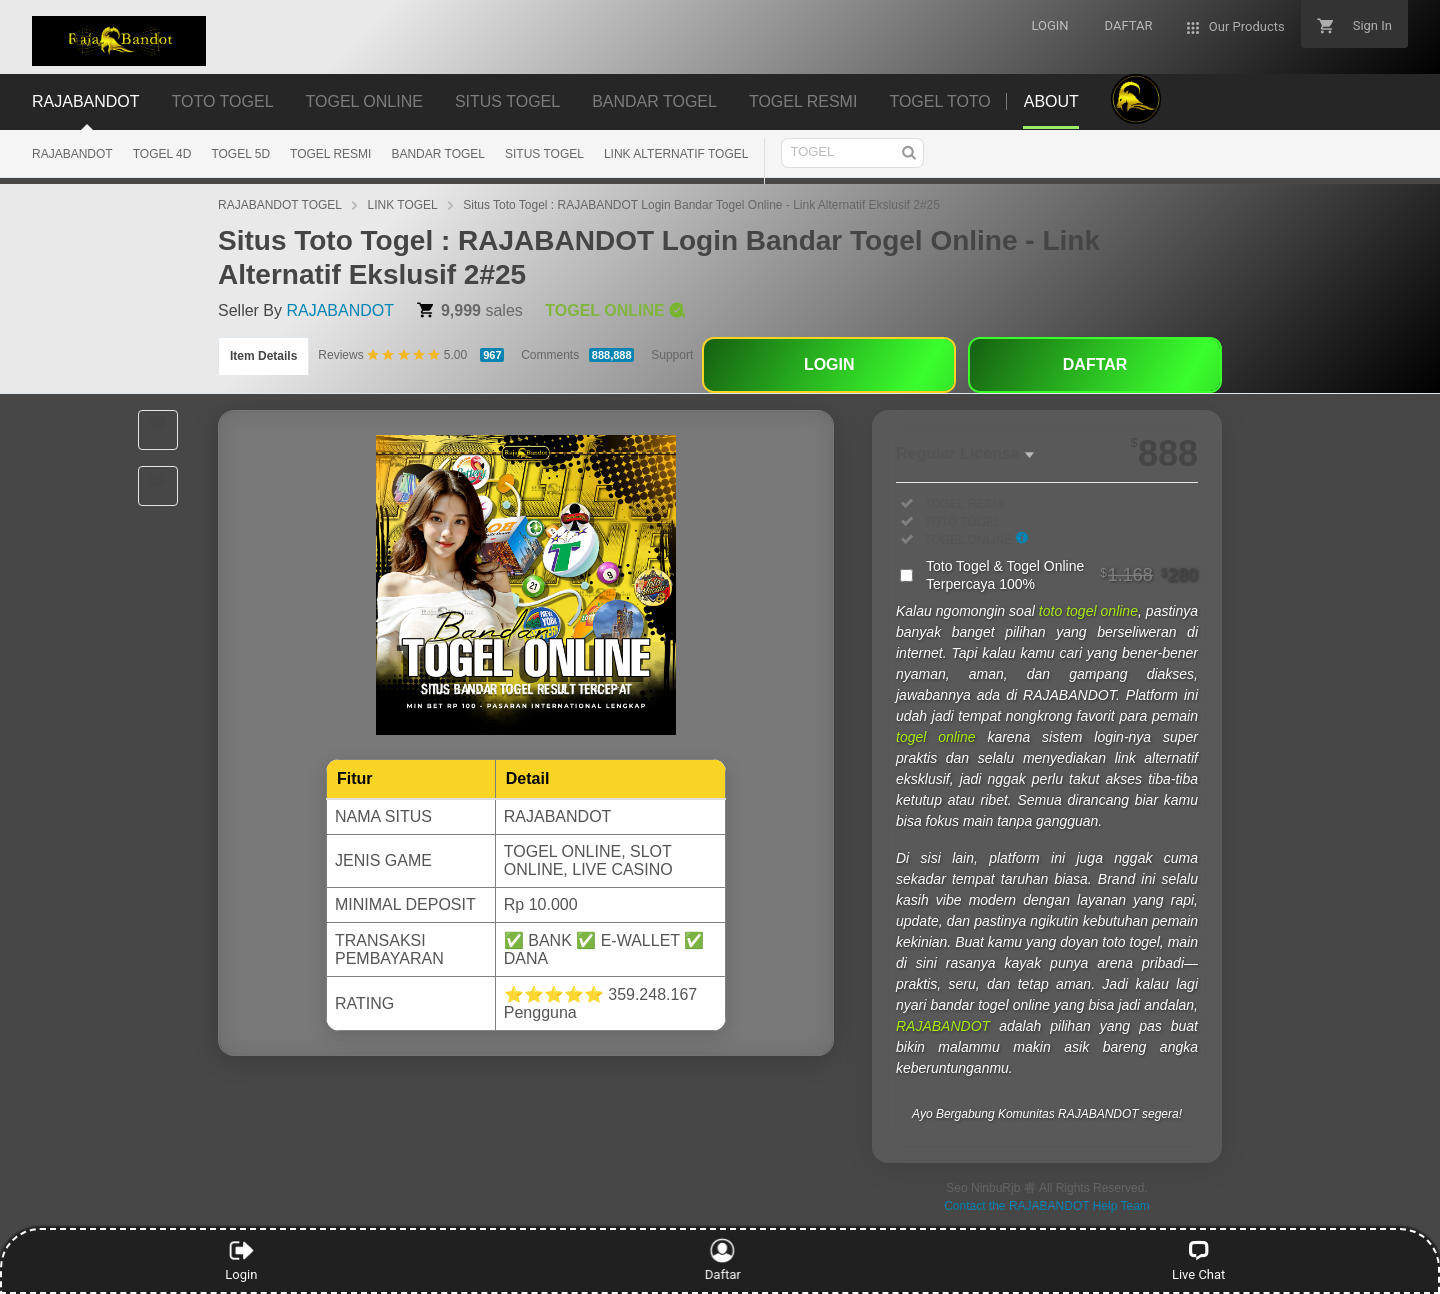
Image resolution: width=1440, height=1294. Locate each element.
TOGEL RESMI (330, 154)
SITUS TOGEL (544, 154)
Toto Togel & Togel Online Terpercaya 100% (1062, 575)
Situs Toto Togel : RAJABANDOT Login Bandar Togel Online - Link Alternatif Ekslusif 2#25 (701, 205)
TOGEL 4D (162, 154)
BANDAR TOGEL (438, 154)
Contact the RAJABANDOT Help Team (1047, 1206)
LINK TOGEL (403, 205)
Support (672, 355)
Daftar (717, 1260)
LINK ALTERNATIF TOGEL (676, 154)
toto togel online (1088, 611)
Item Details (263, 356)
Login (241, 1260)
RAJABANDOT (72, 154)
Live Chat (1198, 1260)
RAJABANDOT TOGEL (280, 205)
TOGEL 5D (240, 154)
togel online (936, 737)
